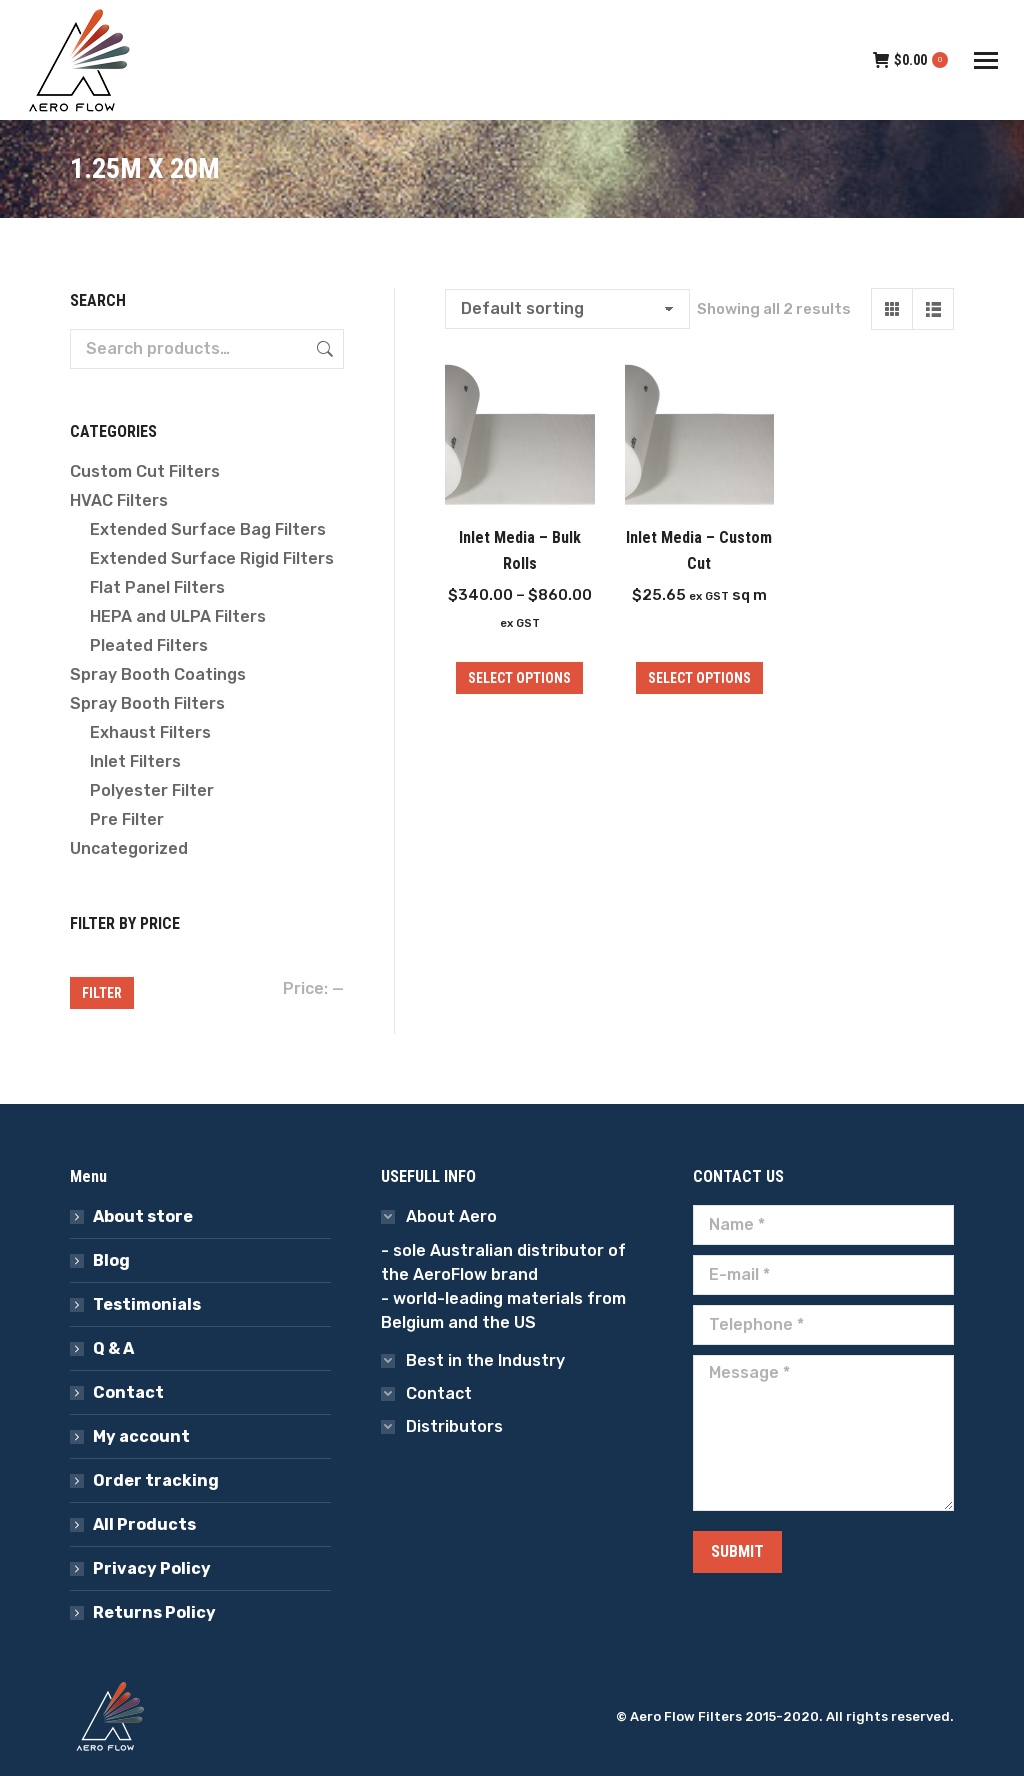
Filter (102, 993)
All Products (144, 1524)
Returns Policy (154, 1612)
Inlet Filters (135, 761)
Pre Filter (127, 819)
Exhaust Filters (150, 732)
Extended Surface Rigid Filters (212, 558)
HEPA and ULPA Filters (178, 616)
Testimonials (147, 1304)
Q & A (113, 1348)
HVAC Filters (119, 500)
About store (143, 1216)
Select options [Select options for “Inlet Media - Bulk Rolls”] (519, 678)
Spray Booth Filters (147, 703)
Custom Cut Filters (145, 471)
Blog (111, 1260)
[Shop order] (567, 309)
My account (141, 1436)
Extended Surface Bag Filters (208, 529)
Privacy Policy (152, 1568)
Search (323, 349)
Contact (128, 1392)
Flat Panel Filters (157, 587)
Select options (699, 678)
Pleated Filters (149, 645)
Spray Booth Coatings (158, 674)
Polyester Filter (152, 790)
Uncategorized (129, 848)
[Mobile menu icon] (986, 60)
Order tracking (156, 1480)
